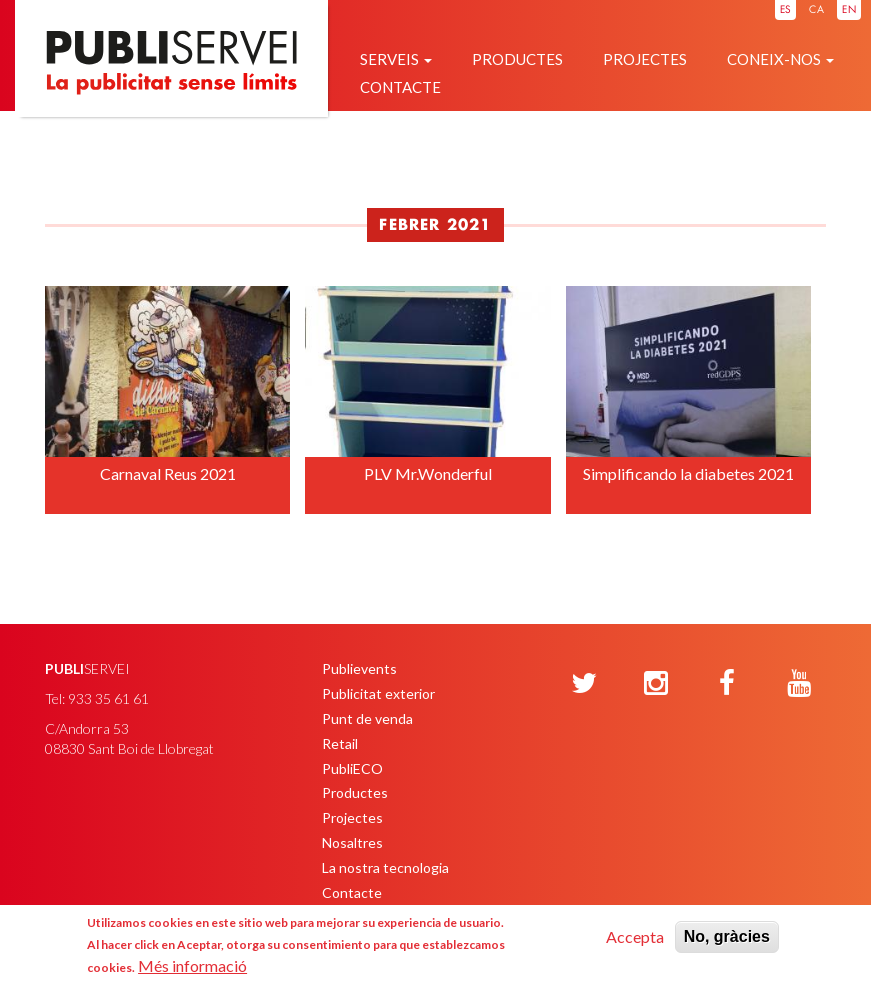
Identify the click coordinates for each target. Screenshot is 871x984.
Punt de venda (367, 718)
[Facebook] (727, 684)
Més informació (192, 965)
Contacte (400, 87)
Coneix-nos (780, 59)
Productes (517, 59)
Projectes (645, 59)
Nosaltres (352, 842)
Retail (340, 743)
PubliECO (352, 768)
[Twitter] (584, 684)
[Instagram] (656, 684)
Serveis (396, 59)
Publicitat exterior (378, 693)
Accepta (635, 936)
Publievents (359, 668)
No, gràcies (727, 936)
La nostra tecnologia (385, 867)
